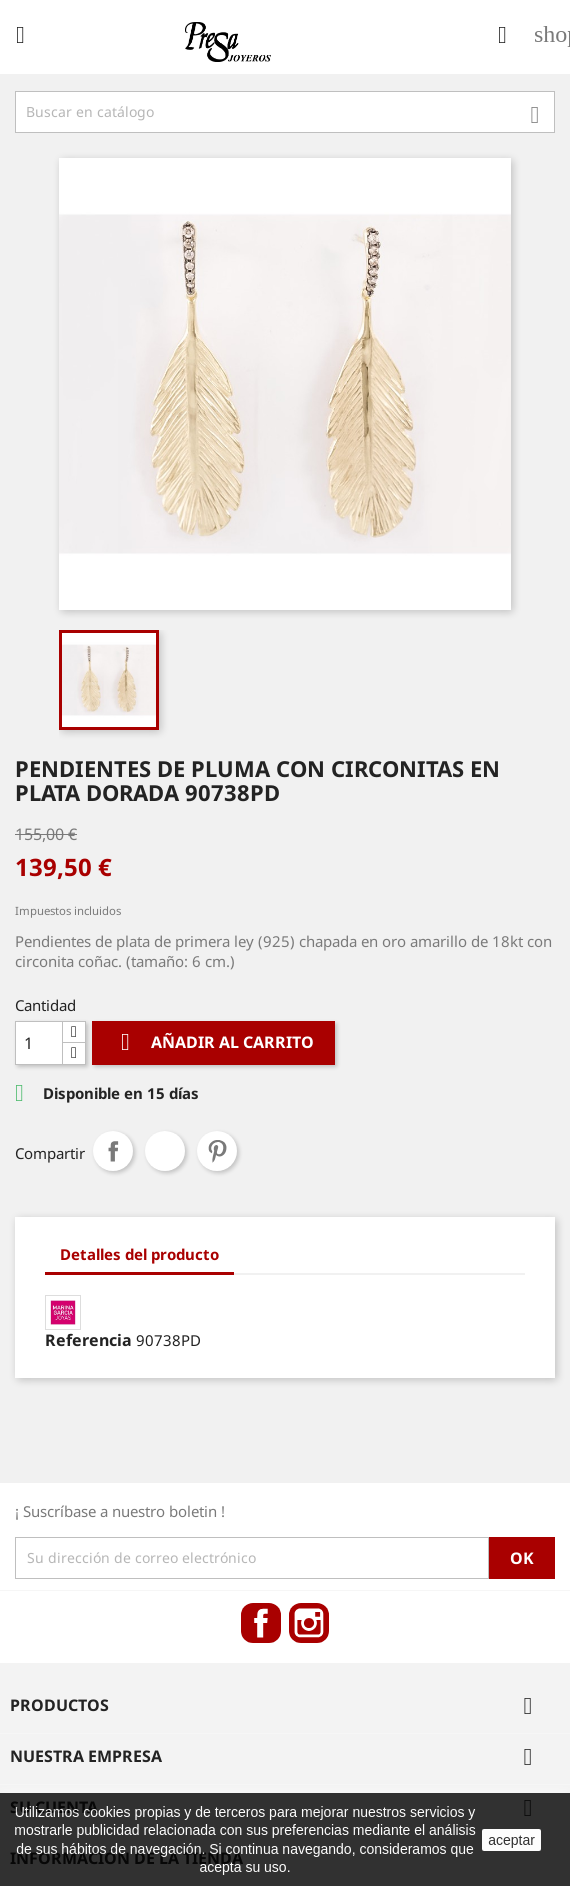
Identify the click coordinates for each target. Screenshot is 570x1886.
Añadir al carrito (213, 1042)
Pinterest (217, 1151)
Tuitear (165, 1151)
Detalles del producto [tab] (139, 1254)
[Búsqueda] (285, 112)
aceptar (511, 1840)
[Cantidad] (39, 1043)
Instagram (309, 1623)
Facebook (261, 1623)
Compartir (113, 1151)
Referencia (88, 1340)
